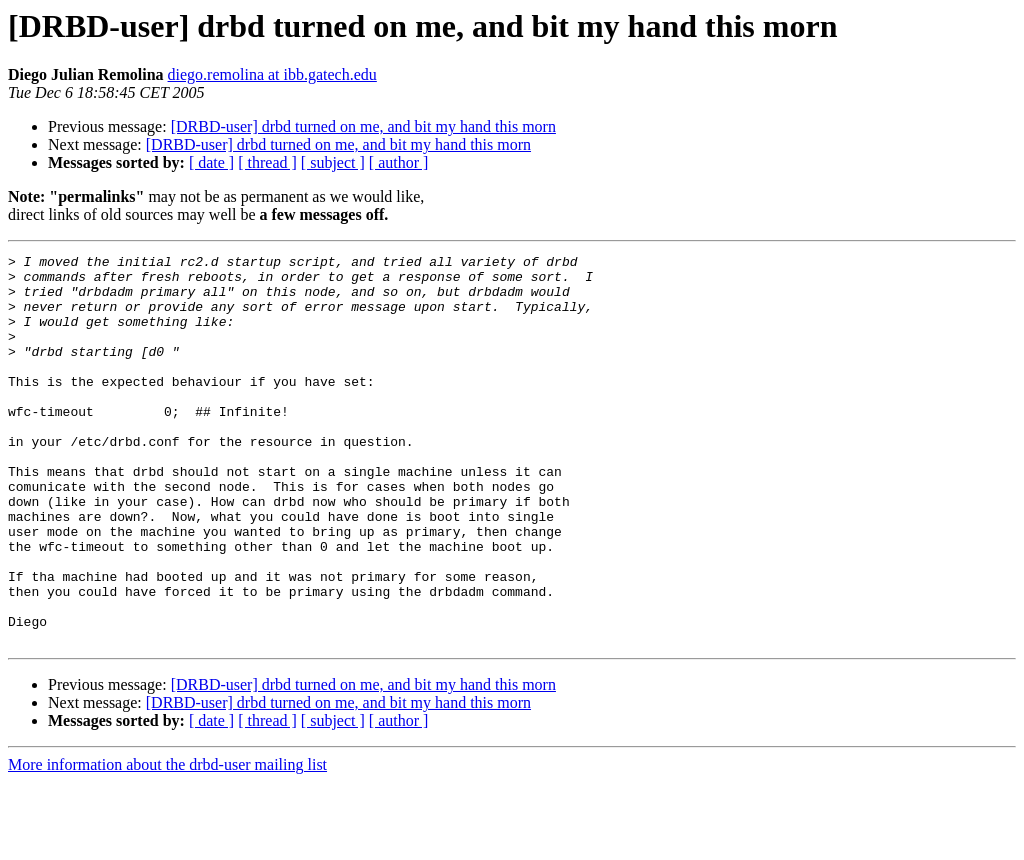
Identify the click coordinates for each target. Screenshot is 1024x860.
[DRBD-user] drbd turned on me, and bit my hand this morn (363, 126)
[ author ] (399, 162)
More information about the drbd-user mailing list (167, 842)
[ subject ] (333, 162)
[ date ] (211, 162)
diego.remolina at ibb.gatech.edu (272, 74)
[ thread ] (267, 162)
